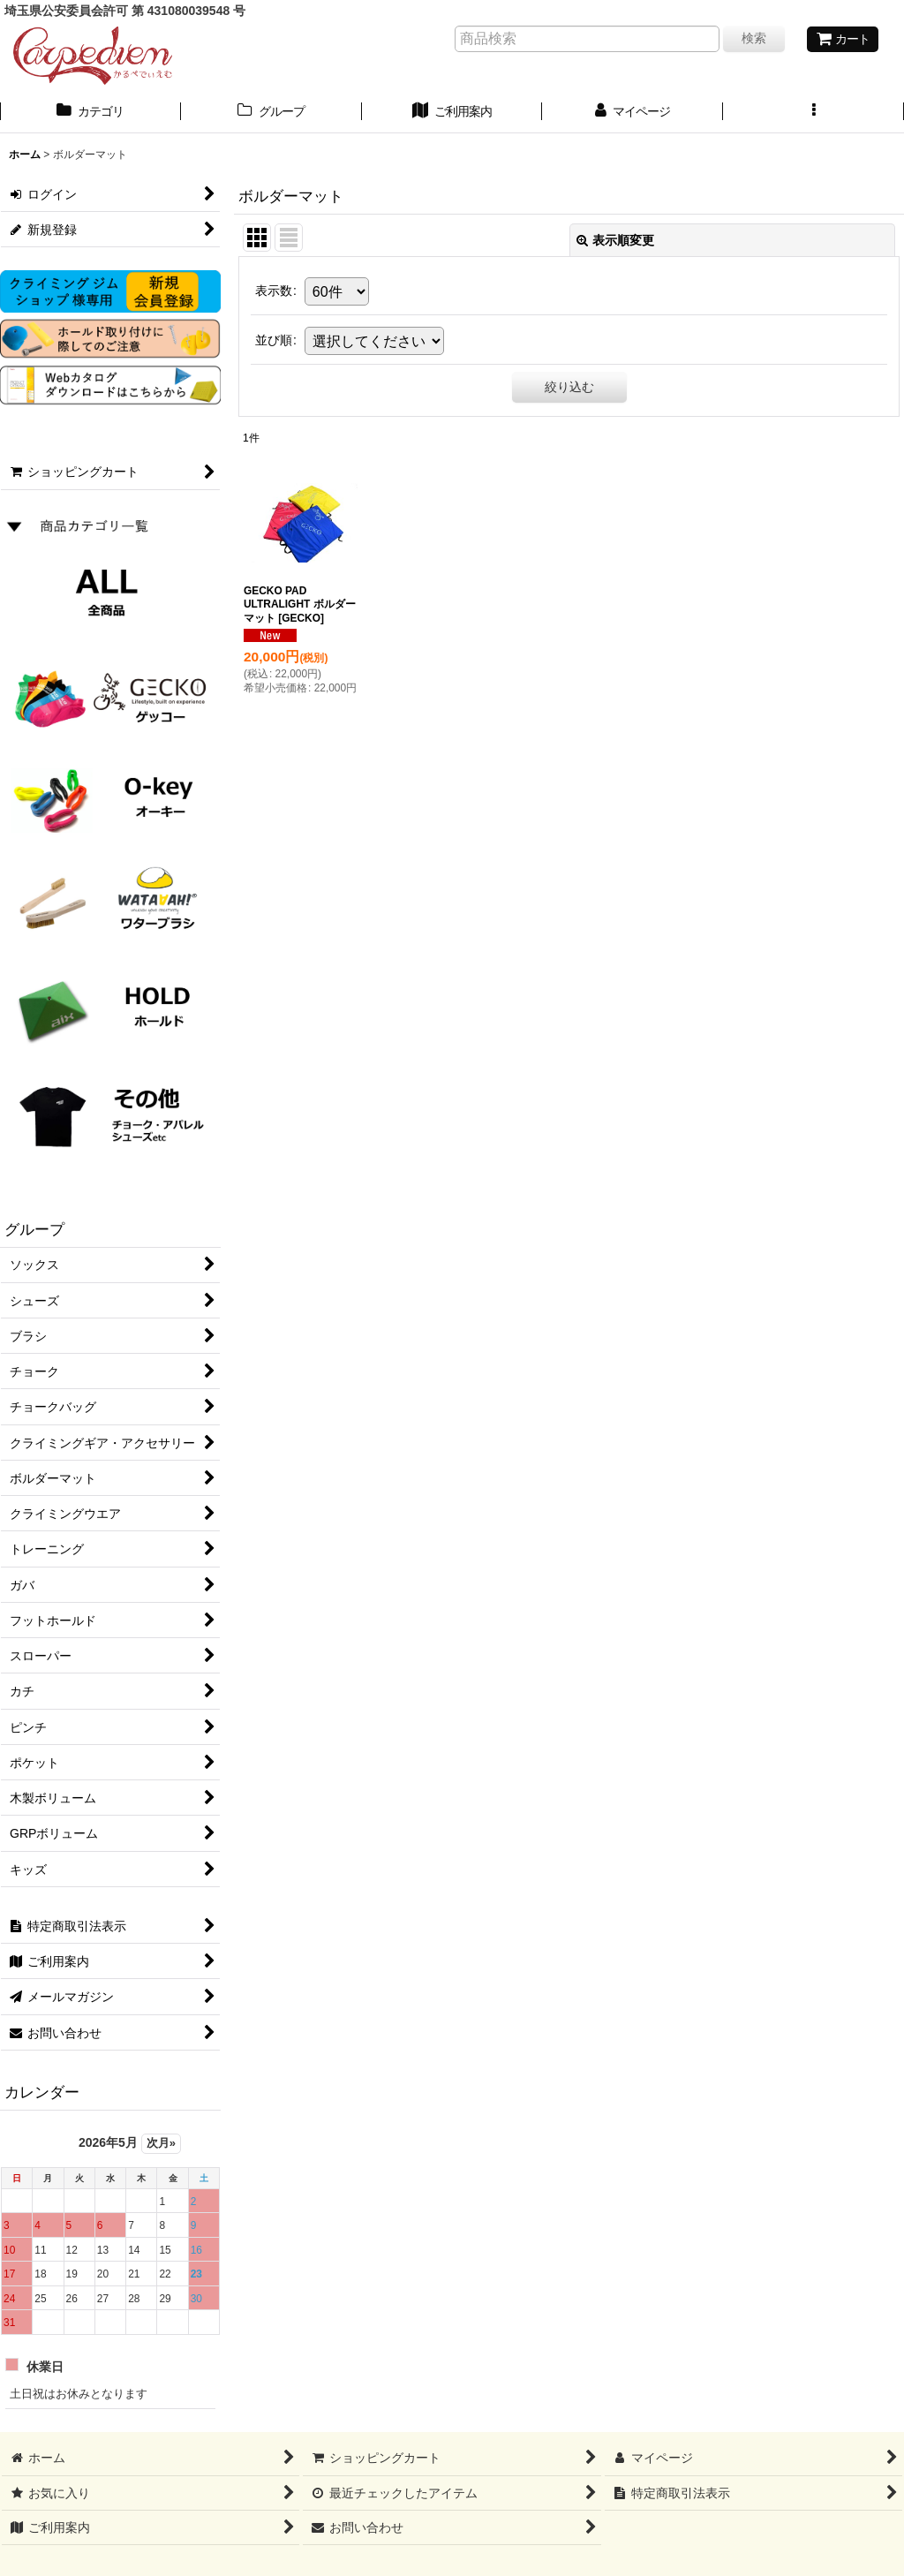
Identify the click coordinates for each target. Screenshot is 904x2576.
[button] (813, 113)
